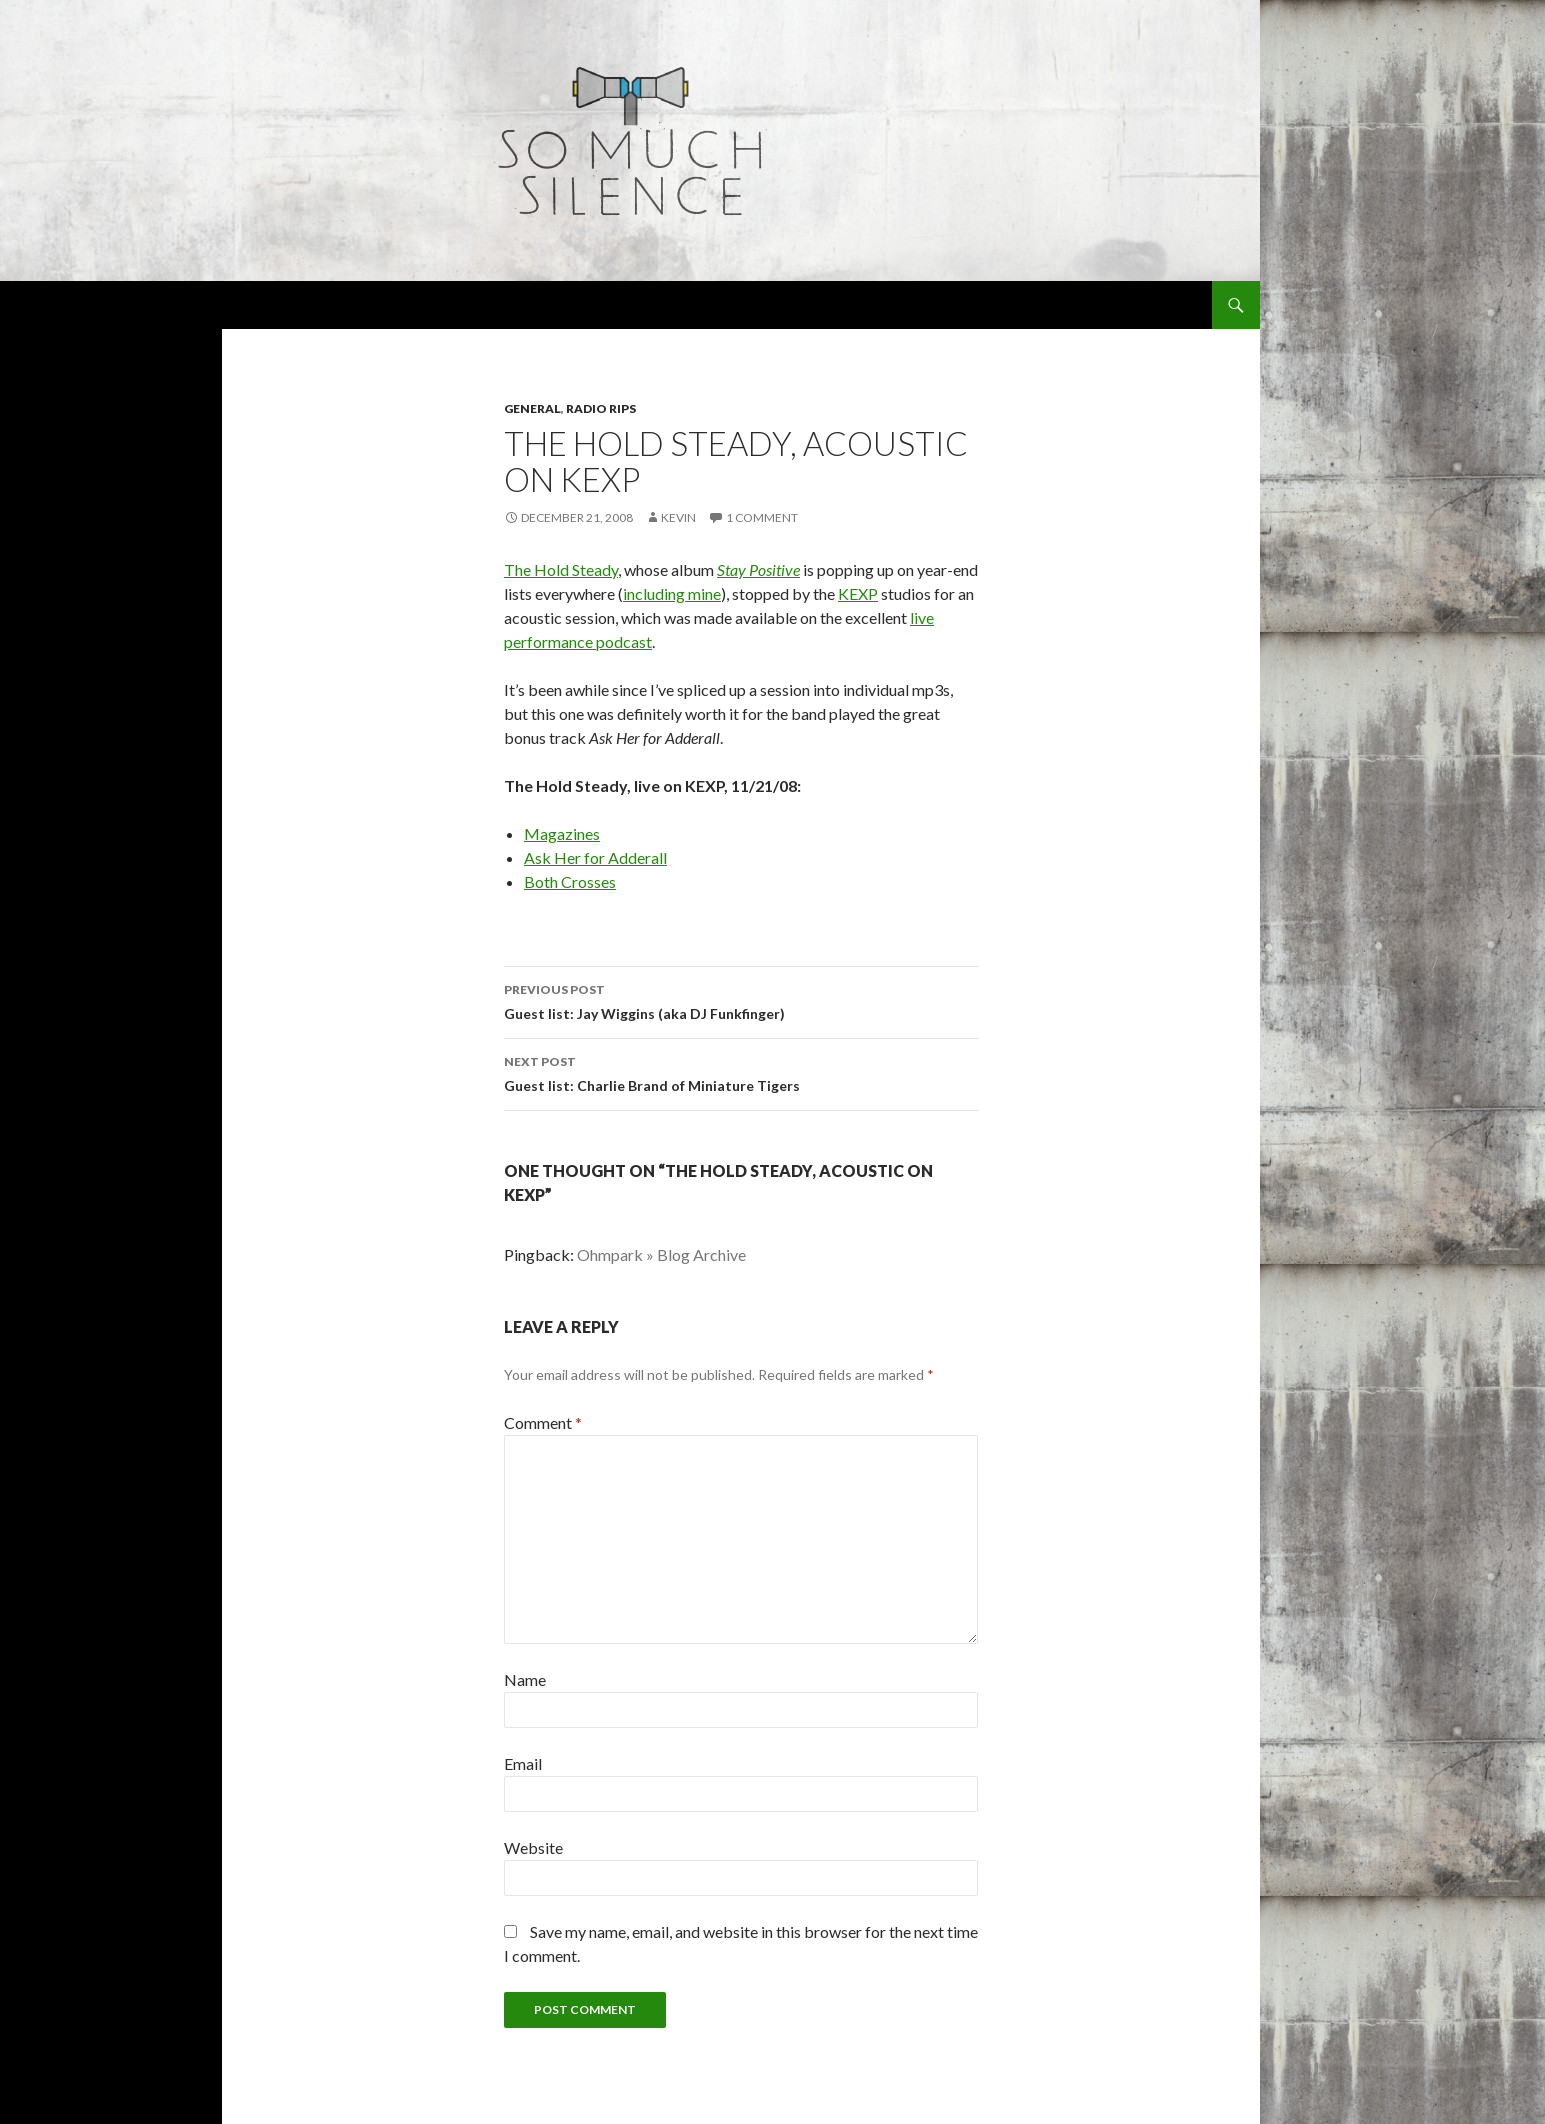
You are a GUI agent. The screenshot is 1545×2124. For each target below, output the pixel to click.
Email (523, 1763)
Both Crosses (570, 881)
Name (525, 1679)
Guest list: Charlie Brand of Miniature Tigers (741, 1072)
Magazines (562, 833)
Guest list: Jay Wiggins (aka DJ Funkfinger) (741, 1000)
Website (533, 1847)
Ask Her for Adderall (595, 857)
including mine (672, 593)
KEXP (858, 593)
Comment (543, 1422)
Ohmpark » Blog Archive (661, 1254)
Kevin (678, 517)
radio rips (601, 408)
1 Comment (762, 517)
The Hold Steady (561, 569)
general (532, 408)
